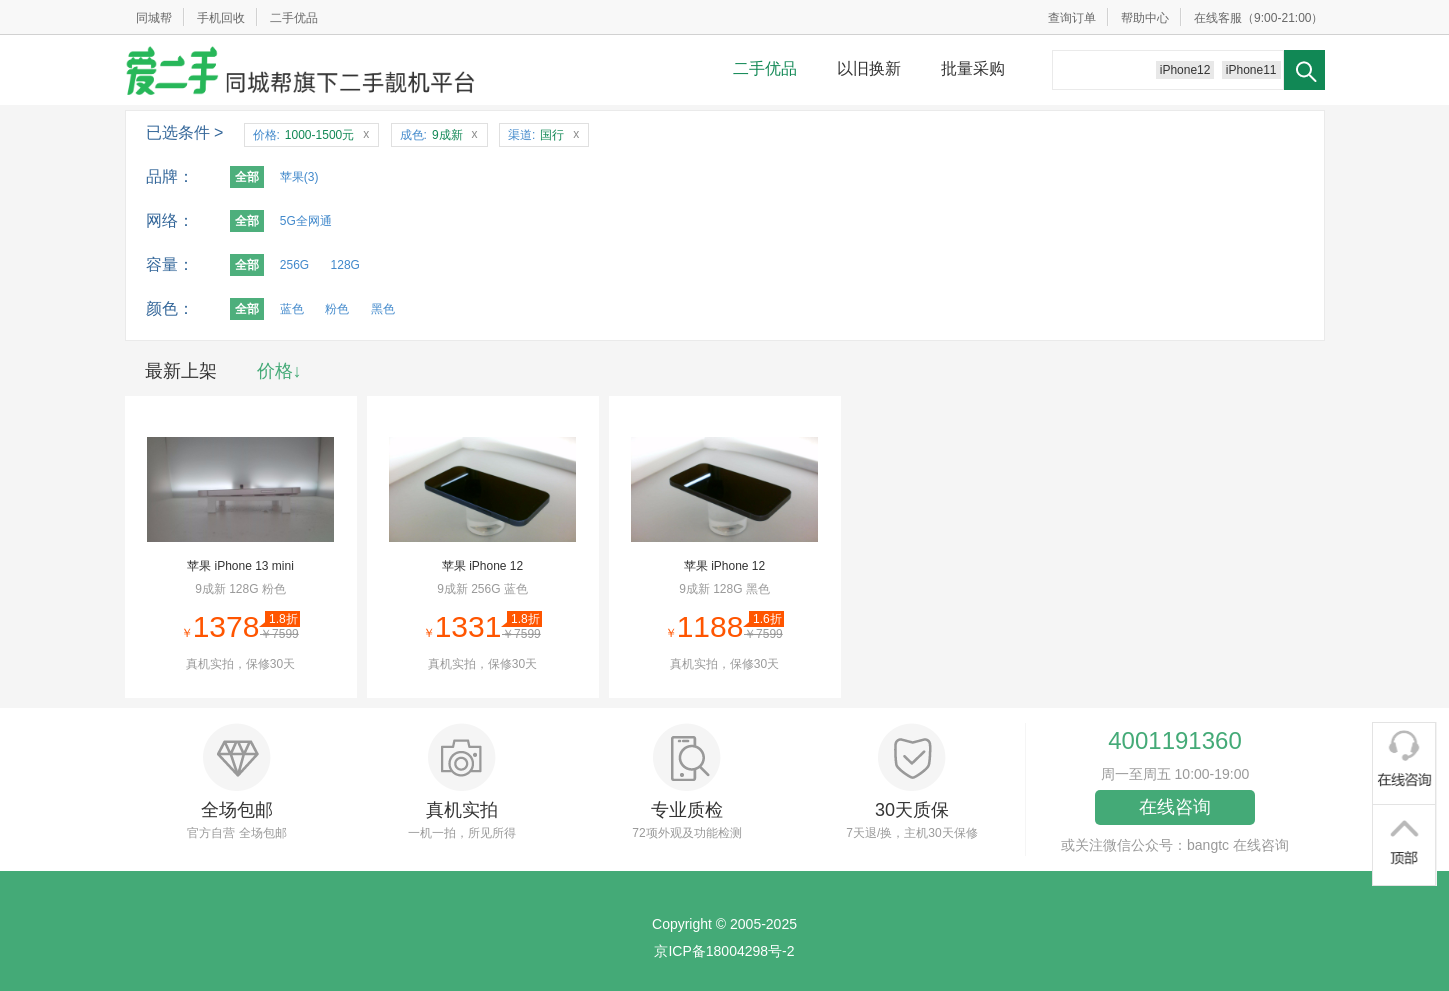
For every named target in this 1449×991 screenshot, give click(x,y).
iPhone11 (1251, 70)
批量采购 (973, 68)
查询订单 (1072, 18)
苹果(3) (299, 177)
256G (294, 265)
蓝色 (292, 309)
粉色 (337, 309)
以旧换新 (869, 68)
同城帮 (154, 18)
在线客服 (1218, 18)
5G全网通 (306, 221)
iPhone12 (1185, 70)
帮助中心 (1145, 18)
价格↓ (279, 371)
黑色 (383, 309)
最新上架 (181, 371)
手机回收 (221, 18)
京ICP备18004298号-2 (724, 951)
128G (345, 265)
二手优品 (294, 18)
